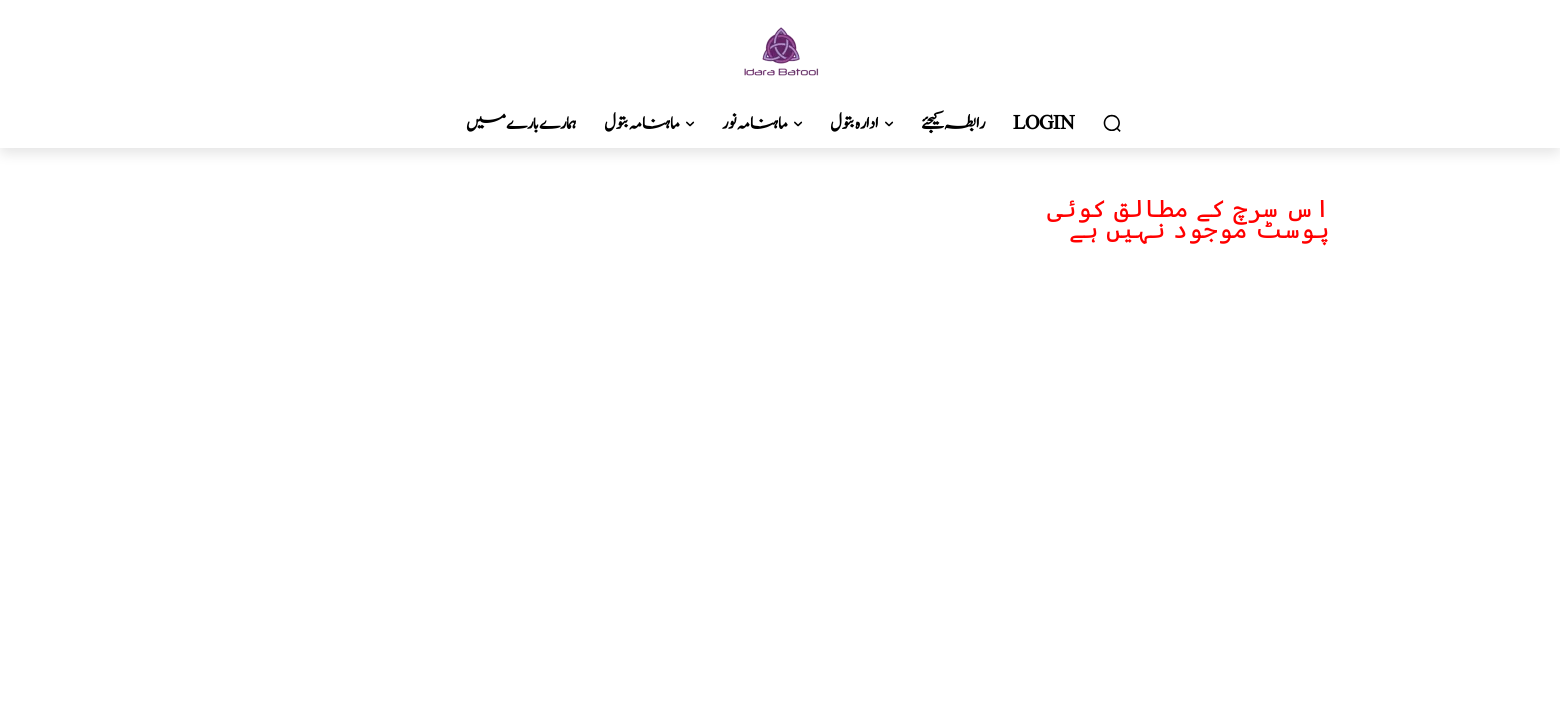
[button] (1112, 124)
